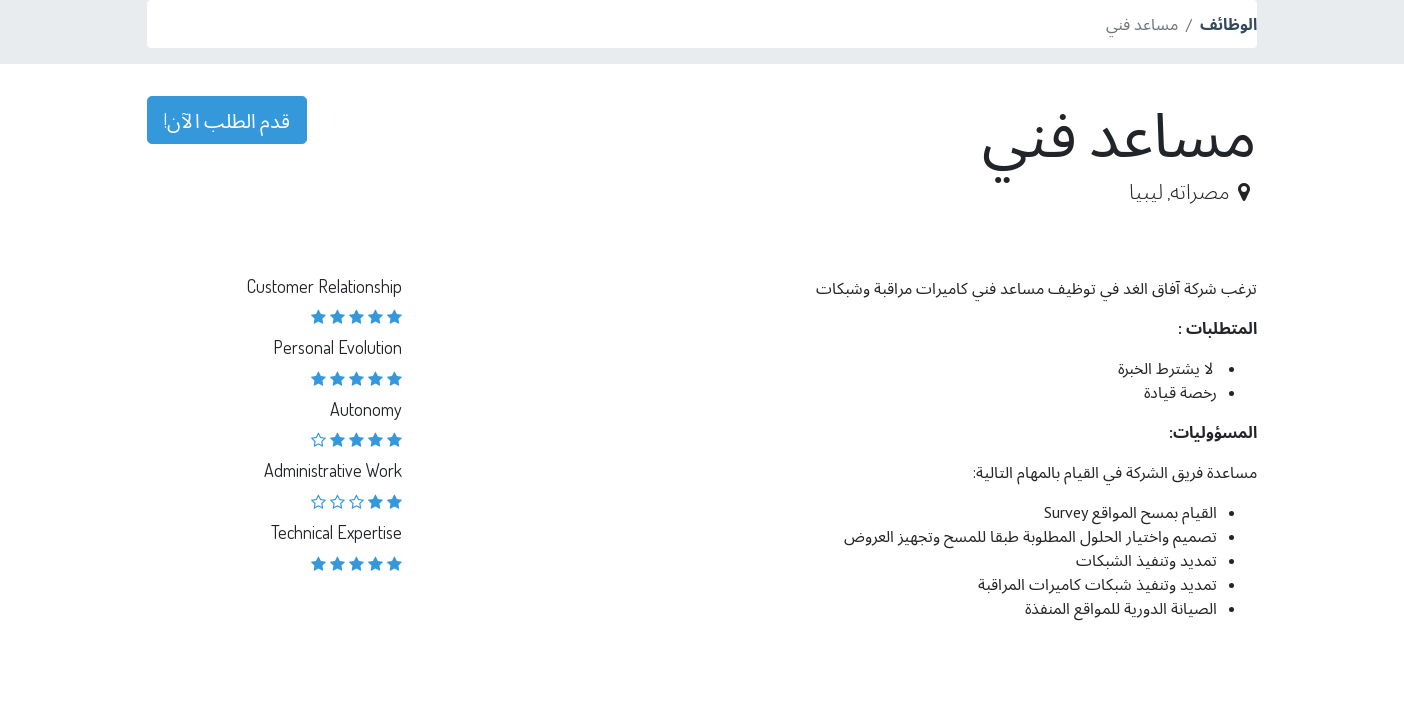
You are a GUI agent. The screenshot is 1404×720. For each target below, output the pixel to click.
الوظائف (1228, 24)
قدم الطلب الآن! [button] (227, 120)
